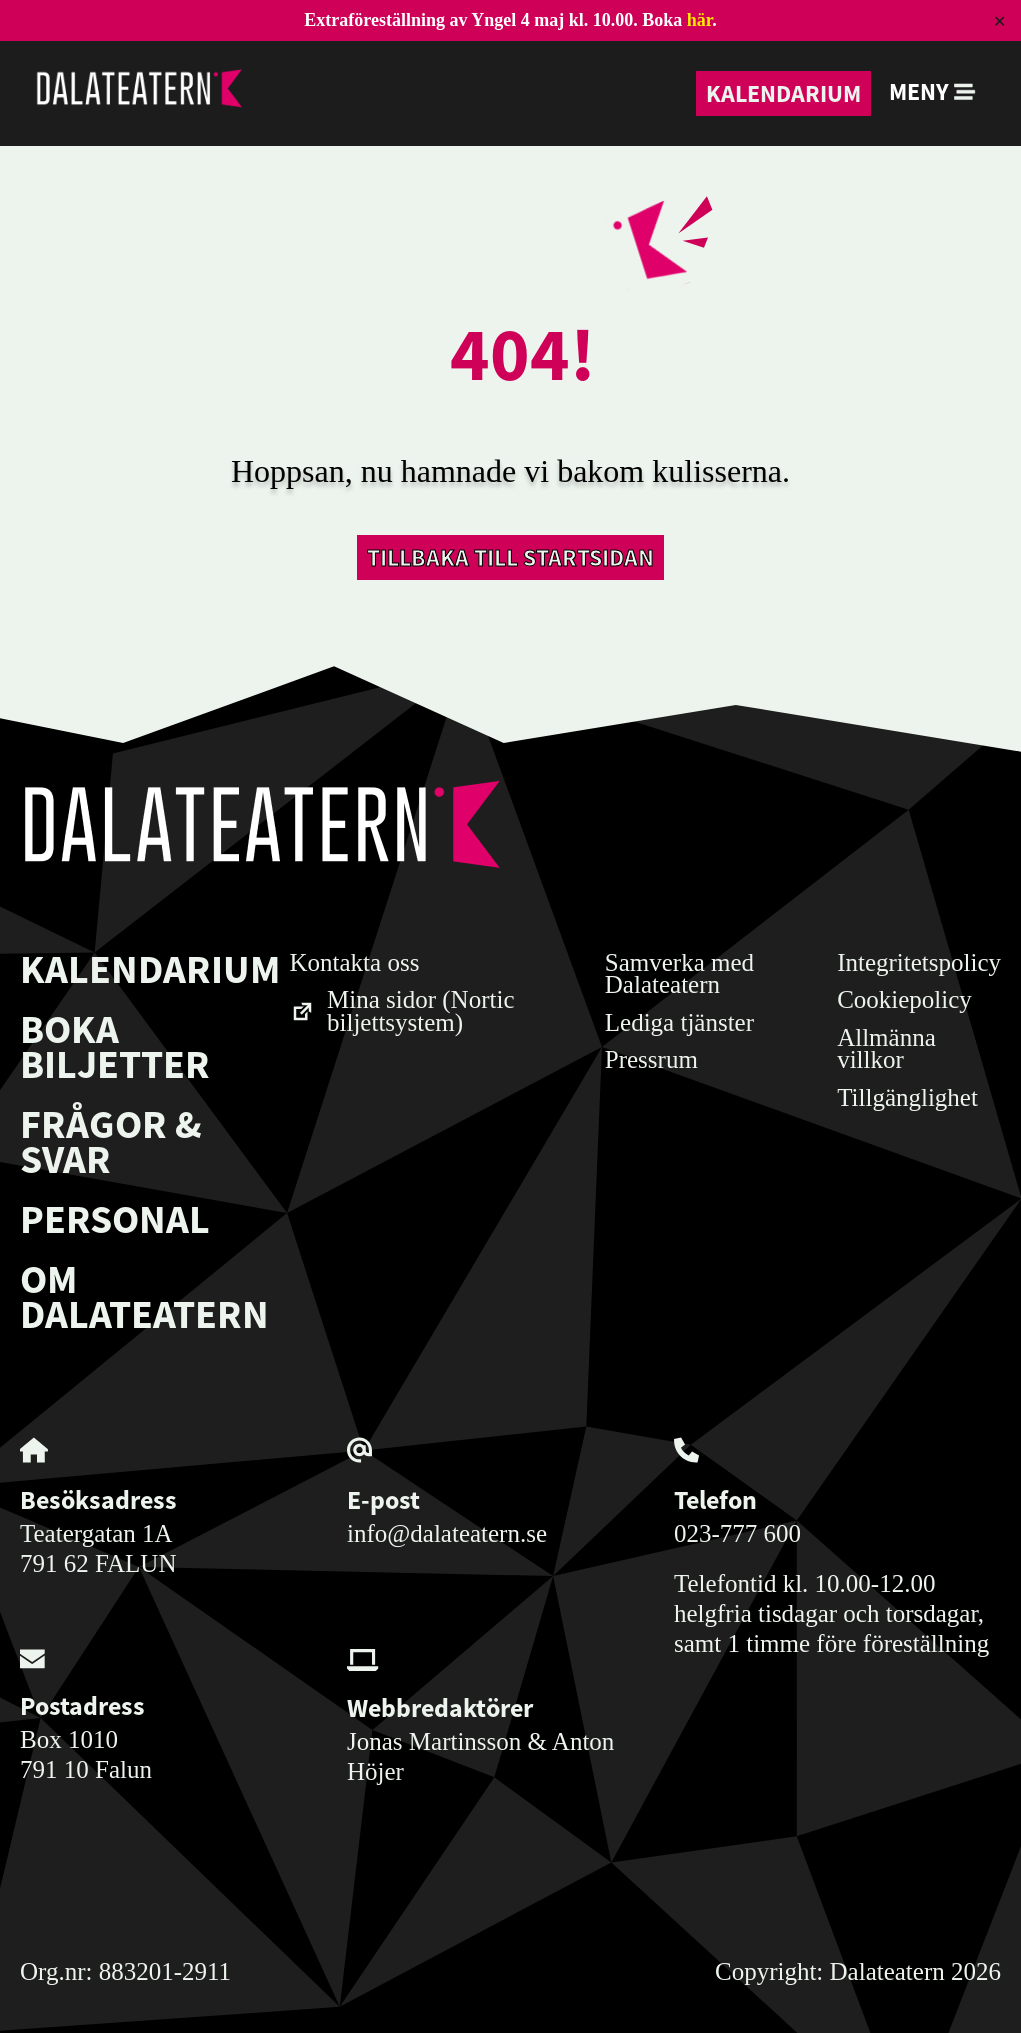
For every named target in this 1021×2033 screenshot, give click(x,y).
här (699, 20)
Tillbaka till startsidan (510, 557)
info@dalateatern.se (447, 1533)
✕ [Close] (999, 20)
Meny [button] (932, 91)
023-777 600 (737, 1533)
